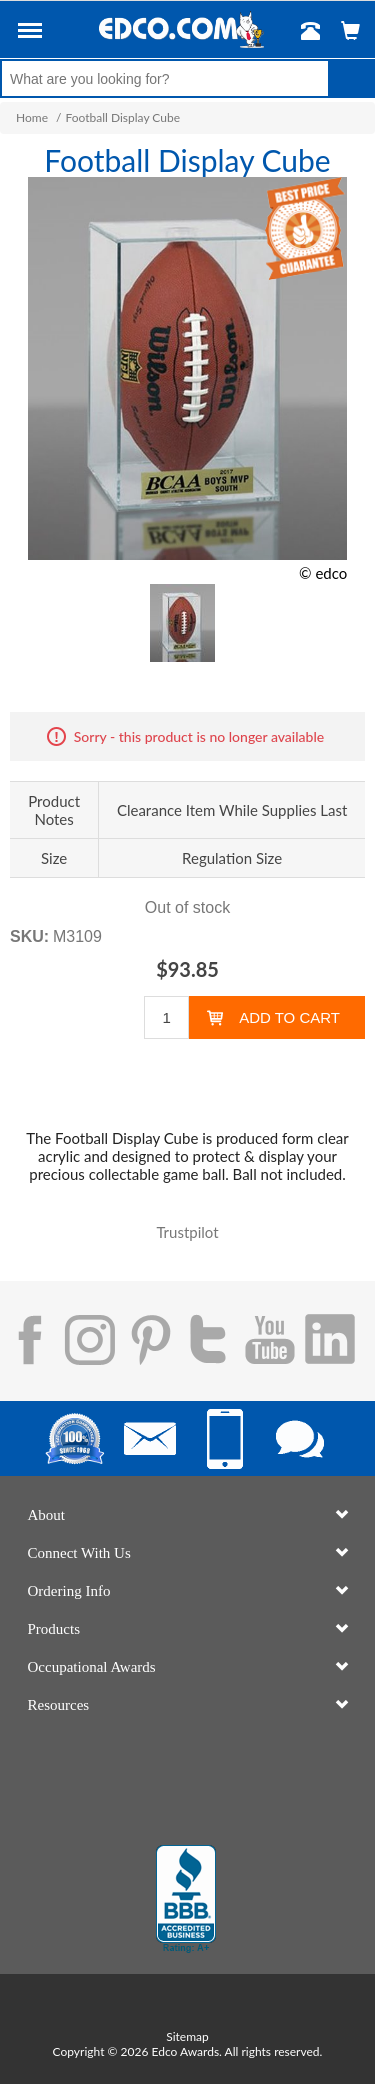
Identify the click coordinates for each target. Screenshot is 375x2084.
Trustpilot (187, 1232)
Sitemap (187, 2036)
